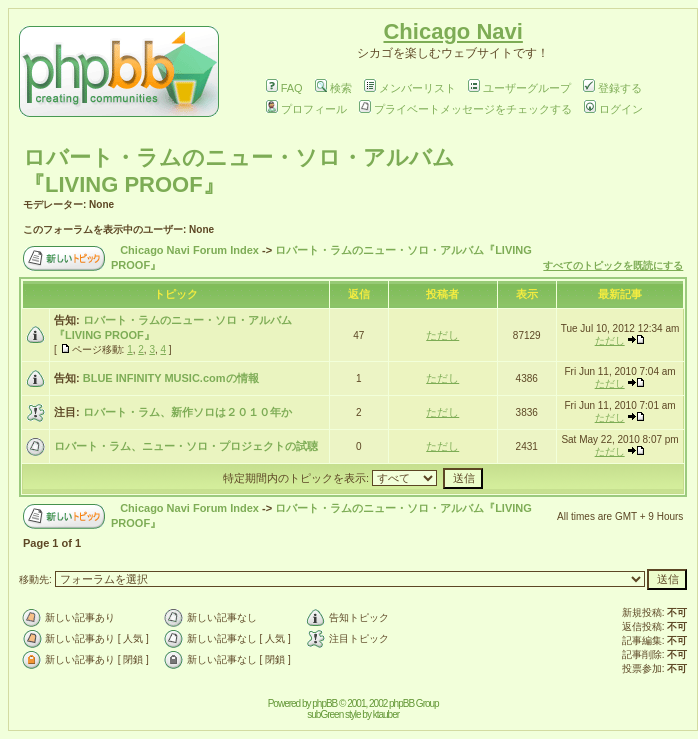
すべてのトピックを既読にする (613, 265)
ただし (442, 335)
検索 (333, 88)
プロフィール (306, 109)
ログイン (613, 109)
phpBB (324, 703)
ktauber (386, 714)
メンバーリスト (410, 88)
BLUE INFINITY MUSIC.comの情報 (171, 378)
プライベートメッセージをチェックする (465, 109)
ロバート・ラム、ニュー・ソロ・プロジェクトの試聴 (186, 446)
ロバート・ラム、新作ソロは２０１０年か (187, 412)
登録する (612, 88)
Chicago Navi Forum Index (189, 250)
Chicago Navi (452, 31)
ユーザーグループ (519, 88)
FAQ (284, 88)
